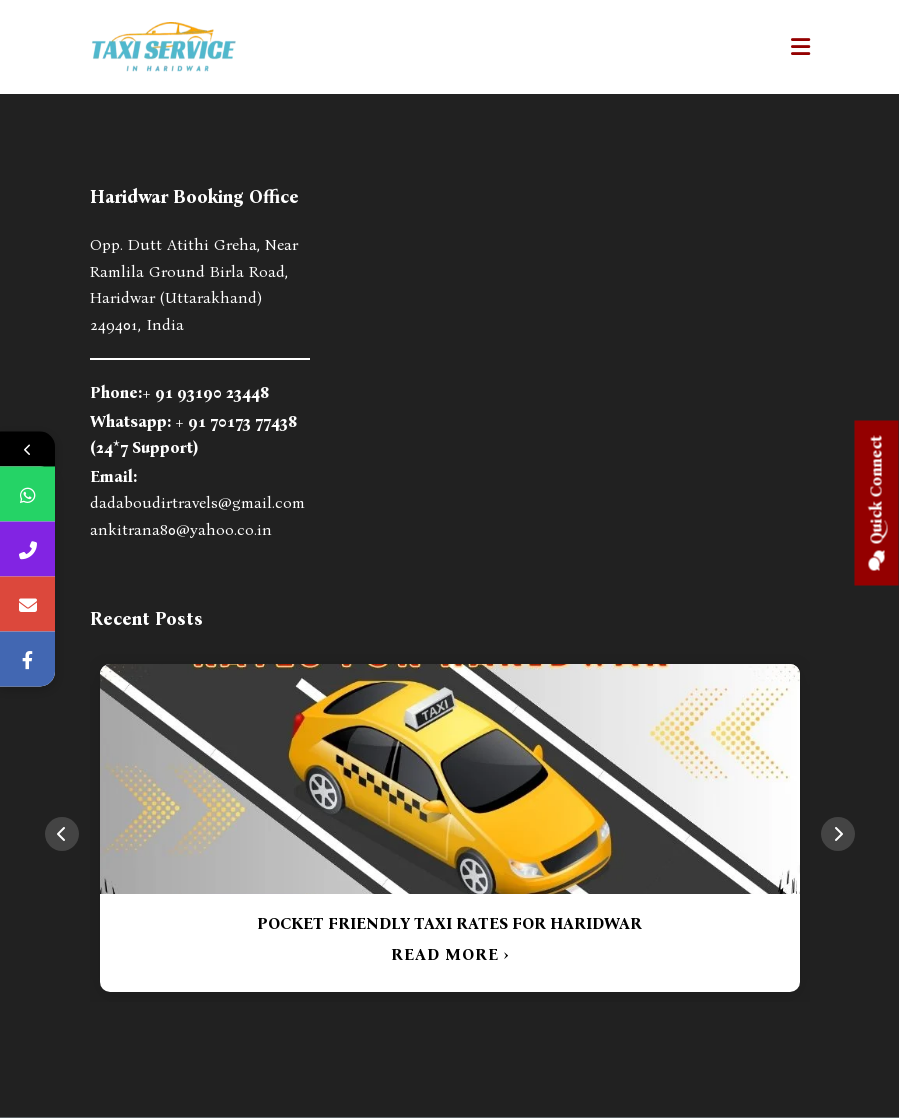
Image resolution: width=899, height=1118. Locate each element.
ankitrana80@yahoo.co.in (181, 529)
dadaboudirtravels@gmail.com (197, 502)
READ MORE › (450, 954)
